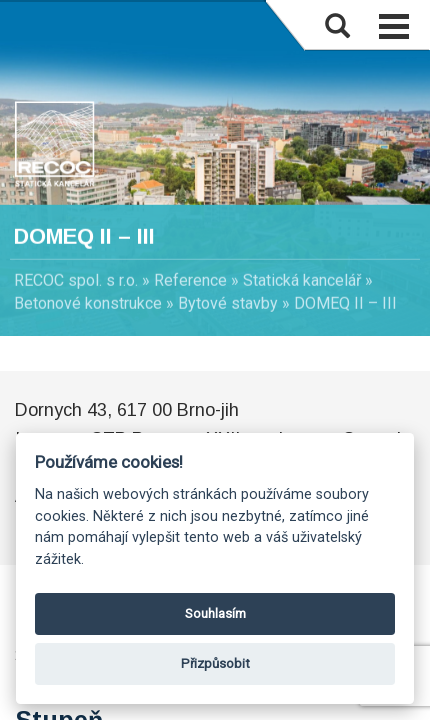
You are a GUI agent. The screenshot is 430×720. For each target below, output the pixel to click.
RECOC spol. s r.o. (76, 280)
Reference (190, 280)
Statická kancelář (302, 280)
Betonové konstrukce (88, 303)
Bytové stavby (228, 303)
